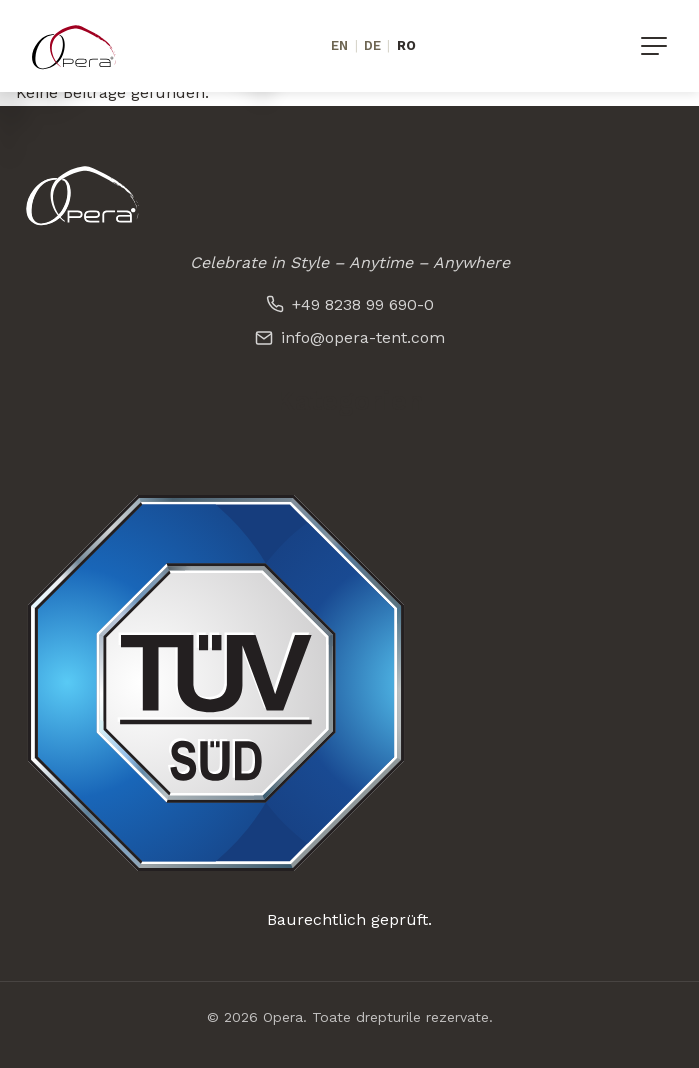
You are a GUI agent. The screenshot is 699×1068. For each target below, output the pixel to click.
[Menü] (654, 46)
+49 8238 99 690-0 (350, 304)
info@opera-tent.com (350, 337)
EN (339, 45)
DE (372, 45)
